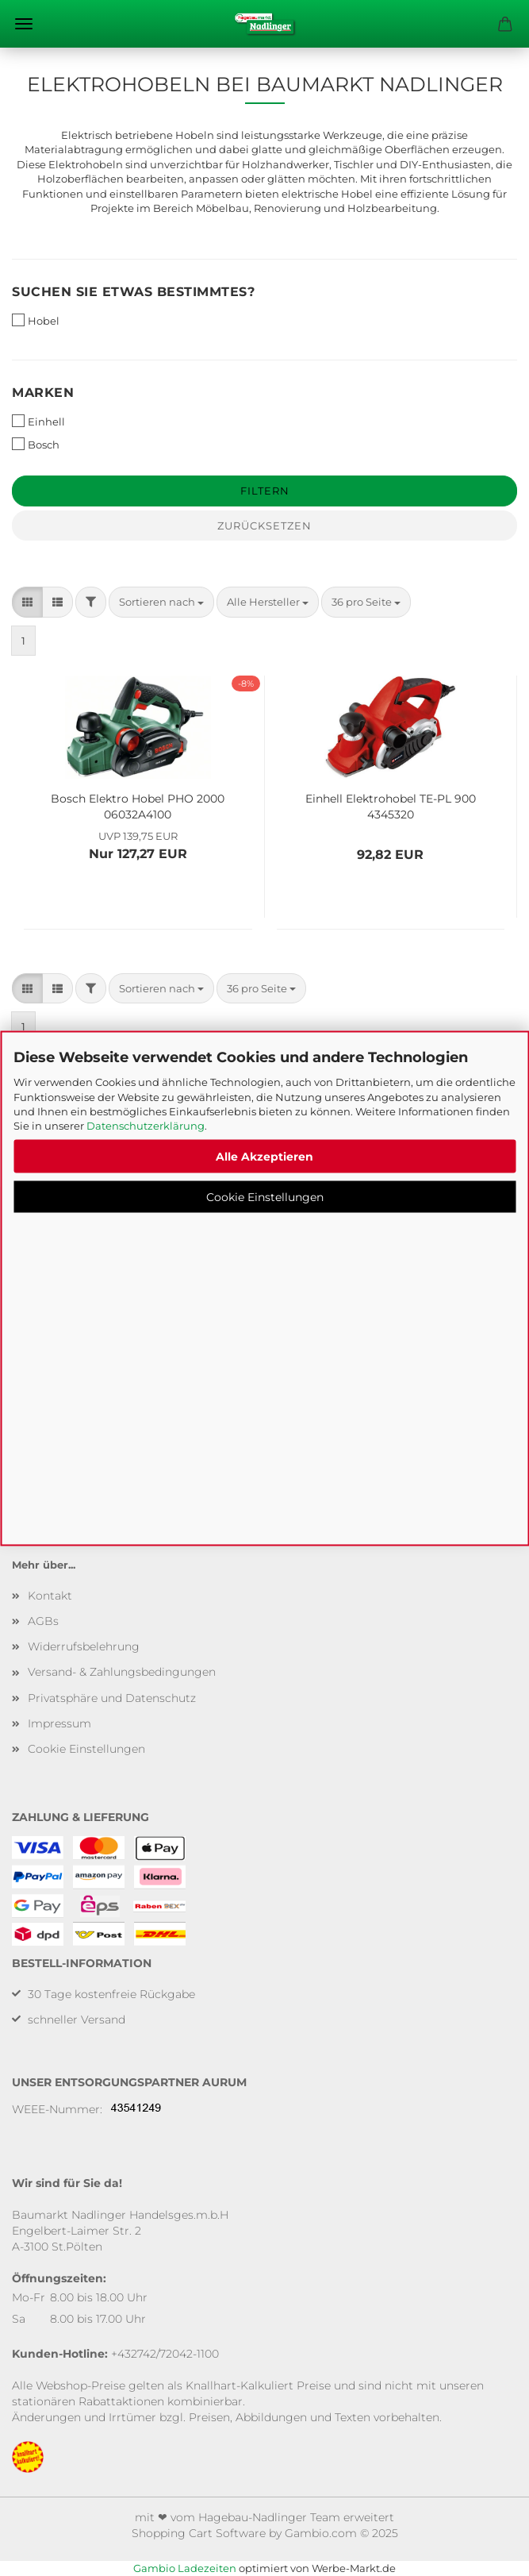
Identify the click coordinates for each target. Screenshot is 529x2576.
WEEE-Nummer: (57, 2109)
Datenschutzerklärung (145, 1125)
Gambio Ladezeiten (184, 2568)
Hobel (35, 320)
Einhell (38, 421)
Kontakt (50, 1595)
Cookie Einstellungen (265, 1197)
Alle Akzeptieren (264, 1156)
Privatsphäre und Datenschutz (112, 1698)
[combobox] (161, 602)
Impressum (59, 1723)
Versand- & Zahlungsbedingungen (122, 1672)
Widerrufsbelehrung (84, 1646)
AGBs (43, 1621)
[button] (27, 602)
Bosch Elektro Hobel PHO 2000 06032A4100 (137, 804)
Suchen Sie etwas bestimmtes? (133, 291)
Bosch (35, 444)
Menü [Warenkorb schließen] (24, 24)
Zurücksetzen (264, 525)
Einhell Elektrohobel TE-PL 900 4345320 (390, 804)
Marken (43, 392)
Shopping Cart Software (199, 2533)
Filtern (264, 490)
